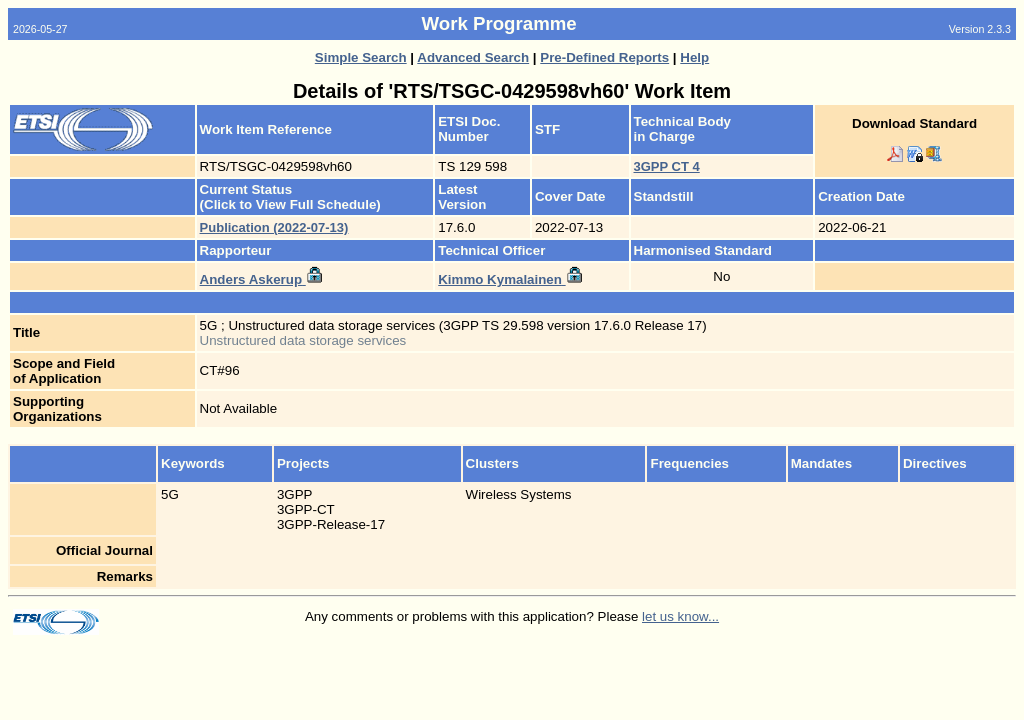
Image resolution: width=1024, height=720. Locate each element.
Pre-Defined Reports (604, 57)
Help (694, 57)
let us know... (680, 616)
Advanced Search (473, 57)
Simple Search (361, 57)
